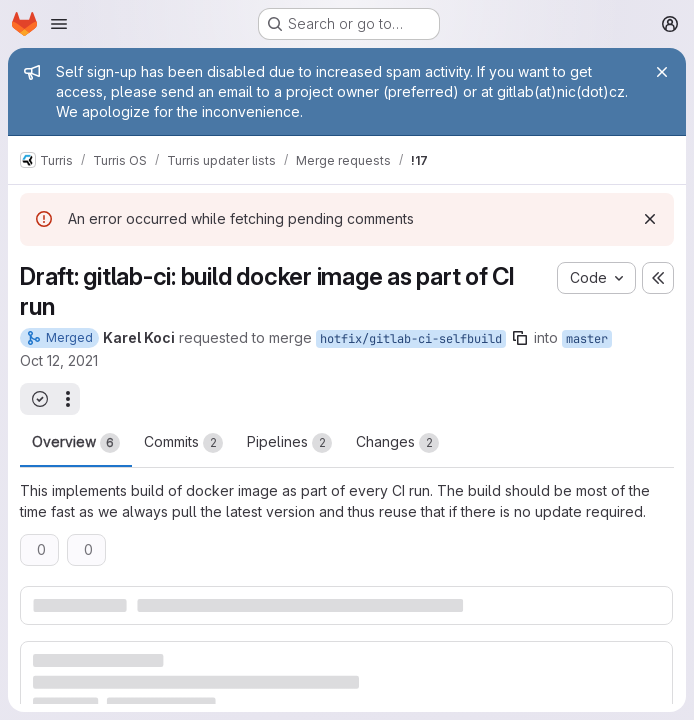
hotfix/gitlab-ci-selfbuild (411, 339)
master (587, 339)
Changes (397, 443)
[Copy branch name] (520, 338)
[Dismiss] (650, 219)
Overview (76, 443)
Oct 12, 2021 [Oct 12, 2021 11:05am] (59, 360)
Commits (183, 443)
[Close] (662, 72)
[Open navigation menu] (59, 24)
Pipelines (289, 443)
